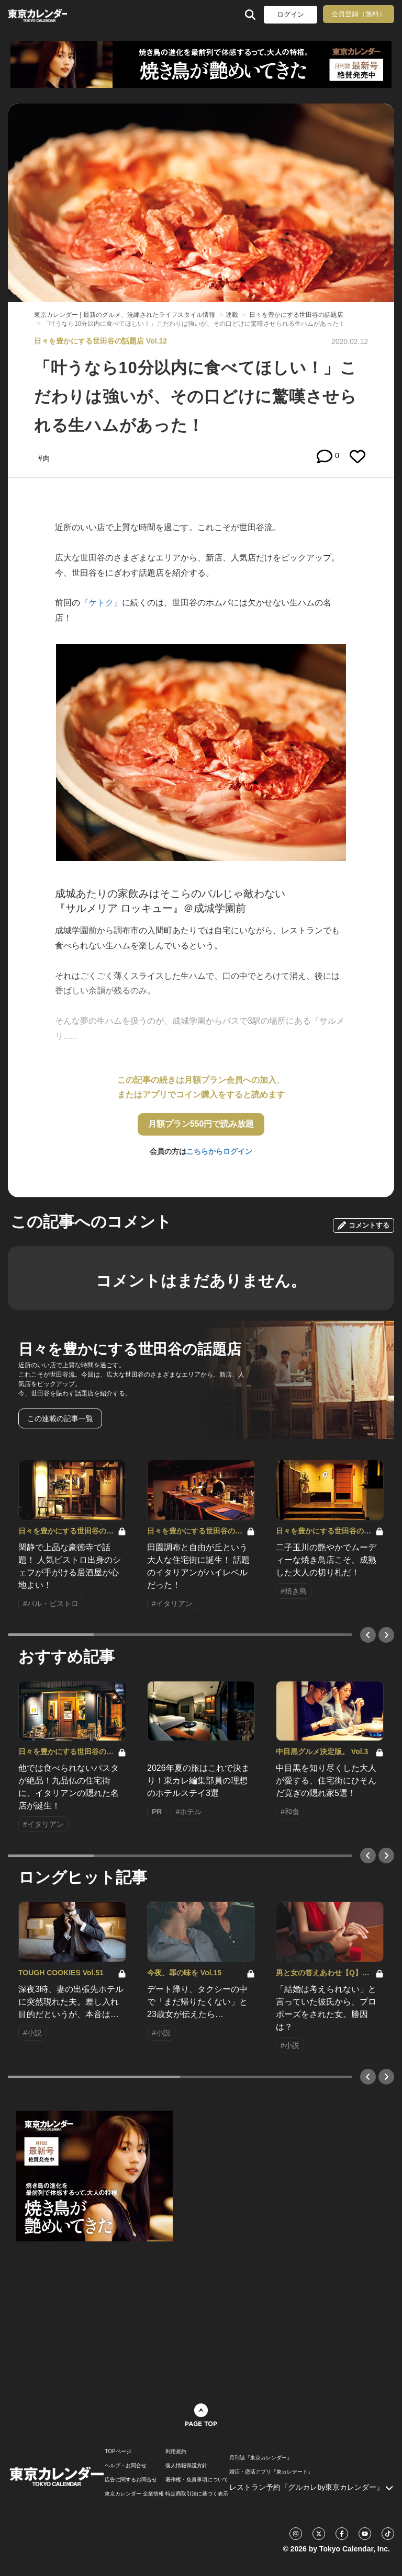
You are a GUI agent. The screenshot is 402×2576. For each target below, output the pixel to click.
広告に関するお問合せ (131, 2479)
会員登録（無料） (358, 14)
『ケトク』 (101, 602)
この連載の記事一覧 (60, 1418)
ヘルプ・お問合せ (126, 2465)
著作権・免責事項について (196, 2479)
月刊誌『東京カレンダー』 (260, 2457)
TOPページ (118, 2451)
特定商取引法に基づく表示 (196, 2494)
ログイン (290, 14)
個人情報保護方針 (186, 2465)
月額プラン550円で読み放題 (201, 1123)
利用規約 (175, 2451)
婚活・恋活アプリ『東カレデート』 (271, 2472)
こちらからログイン (219, 1151)
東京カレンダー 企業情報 (134, 2494)
